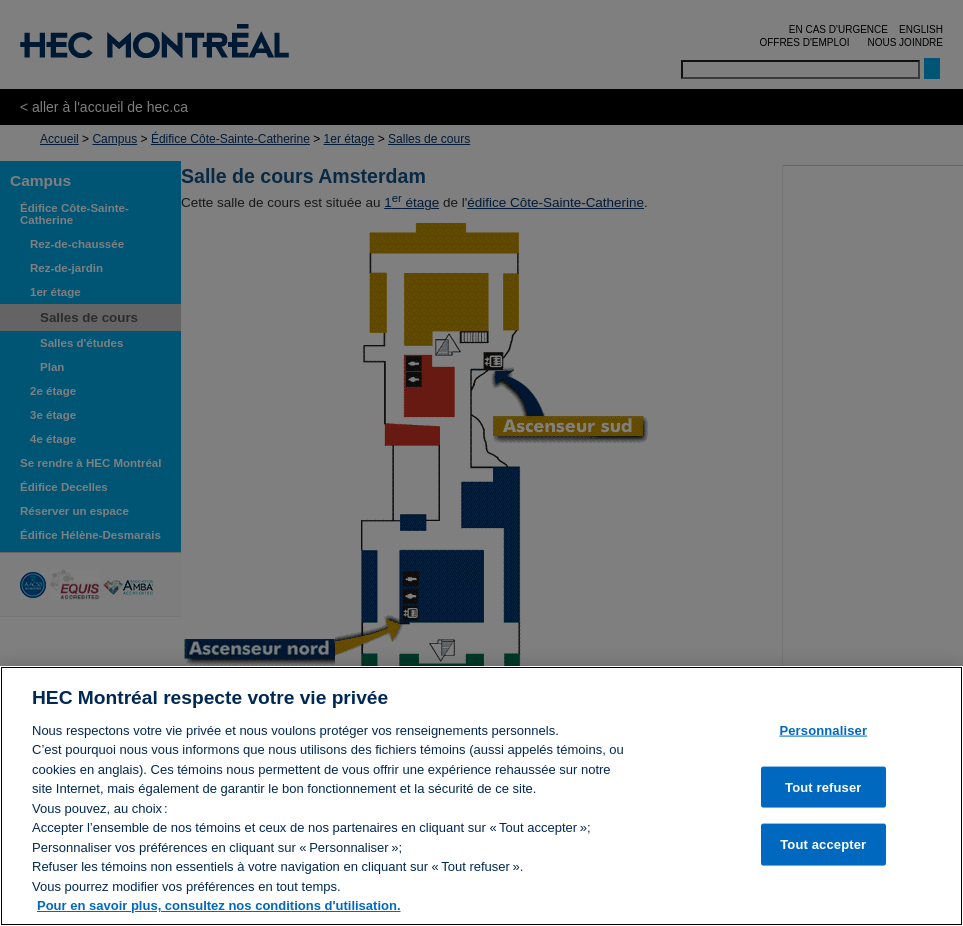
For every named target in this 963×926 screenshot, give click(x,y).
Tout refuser (823, 786)
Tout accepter (823, 844)
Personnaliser (823, 730)
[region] (481, 796)
